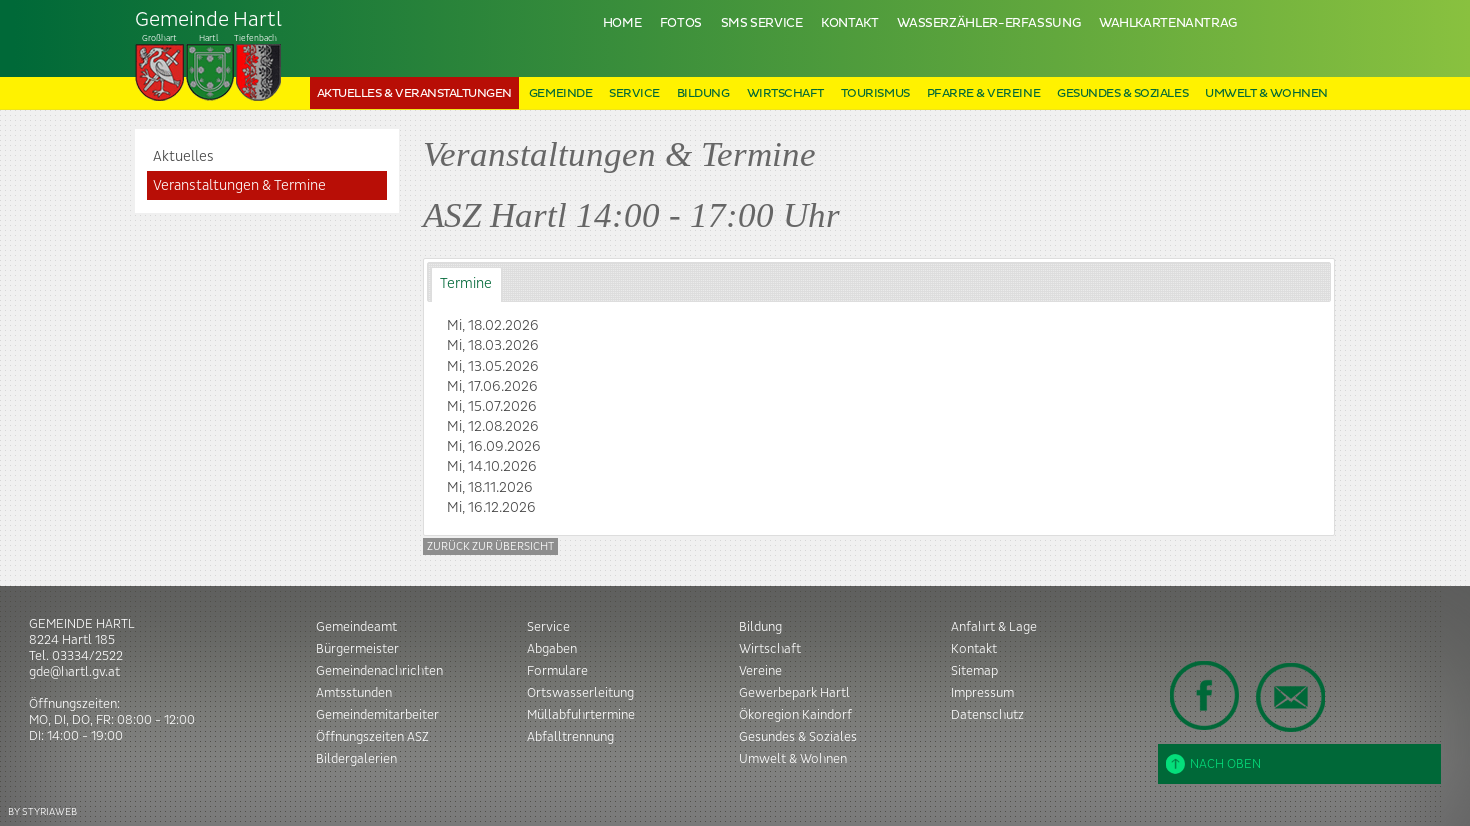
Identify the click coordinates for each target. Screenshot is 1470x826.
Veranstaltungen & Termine (239, 186)
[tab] (466, 284)
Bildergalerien (356, 759)
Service (634, 93)
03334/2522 (87, 656)
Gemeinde (560, 93)
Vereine (760, 671)
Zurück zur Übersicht (490, 546)
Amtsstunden (354, 693)
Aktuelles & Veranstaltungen (414, 93)
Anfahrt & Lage (994, 627)
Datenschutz (987, 715)
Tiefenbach (209, 56)
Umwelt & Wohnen (1266, 93)
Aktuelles (183, 157)
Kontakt (849, 23)
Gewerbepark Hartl (794, 693)
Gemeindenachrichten (379, 671)
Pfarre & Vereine (983, 93)
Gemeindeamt (356, 627)
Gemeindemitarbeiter (377, 715)
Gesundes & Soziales (1122, 93)
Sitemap (974, 671)
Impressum (982, 693)
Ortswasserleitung (580, 693)
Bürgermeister (357, 649)
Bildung (703, 93)
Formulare (557, 671)
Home (622, 23)
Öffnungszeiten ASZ (372, 737)
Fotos (681, 23)
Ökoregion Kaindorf (795, 715)
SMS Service (762, 23)
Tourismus (875, 93)
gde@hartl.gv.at (74, 672)
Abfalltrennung (570, 737)
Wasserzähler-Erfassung (988, 23)
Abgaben (552, 649)
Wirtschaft (785, 93)
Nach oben (1213, 764)
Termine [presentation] (466, 284)
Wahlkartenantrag (1168, 23)
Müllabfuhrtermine (581, 715)
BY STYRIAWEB (42, 811)
